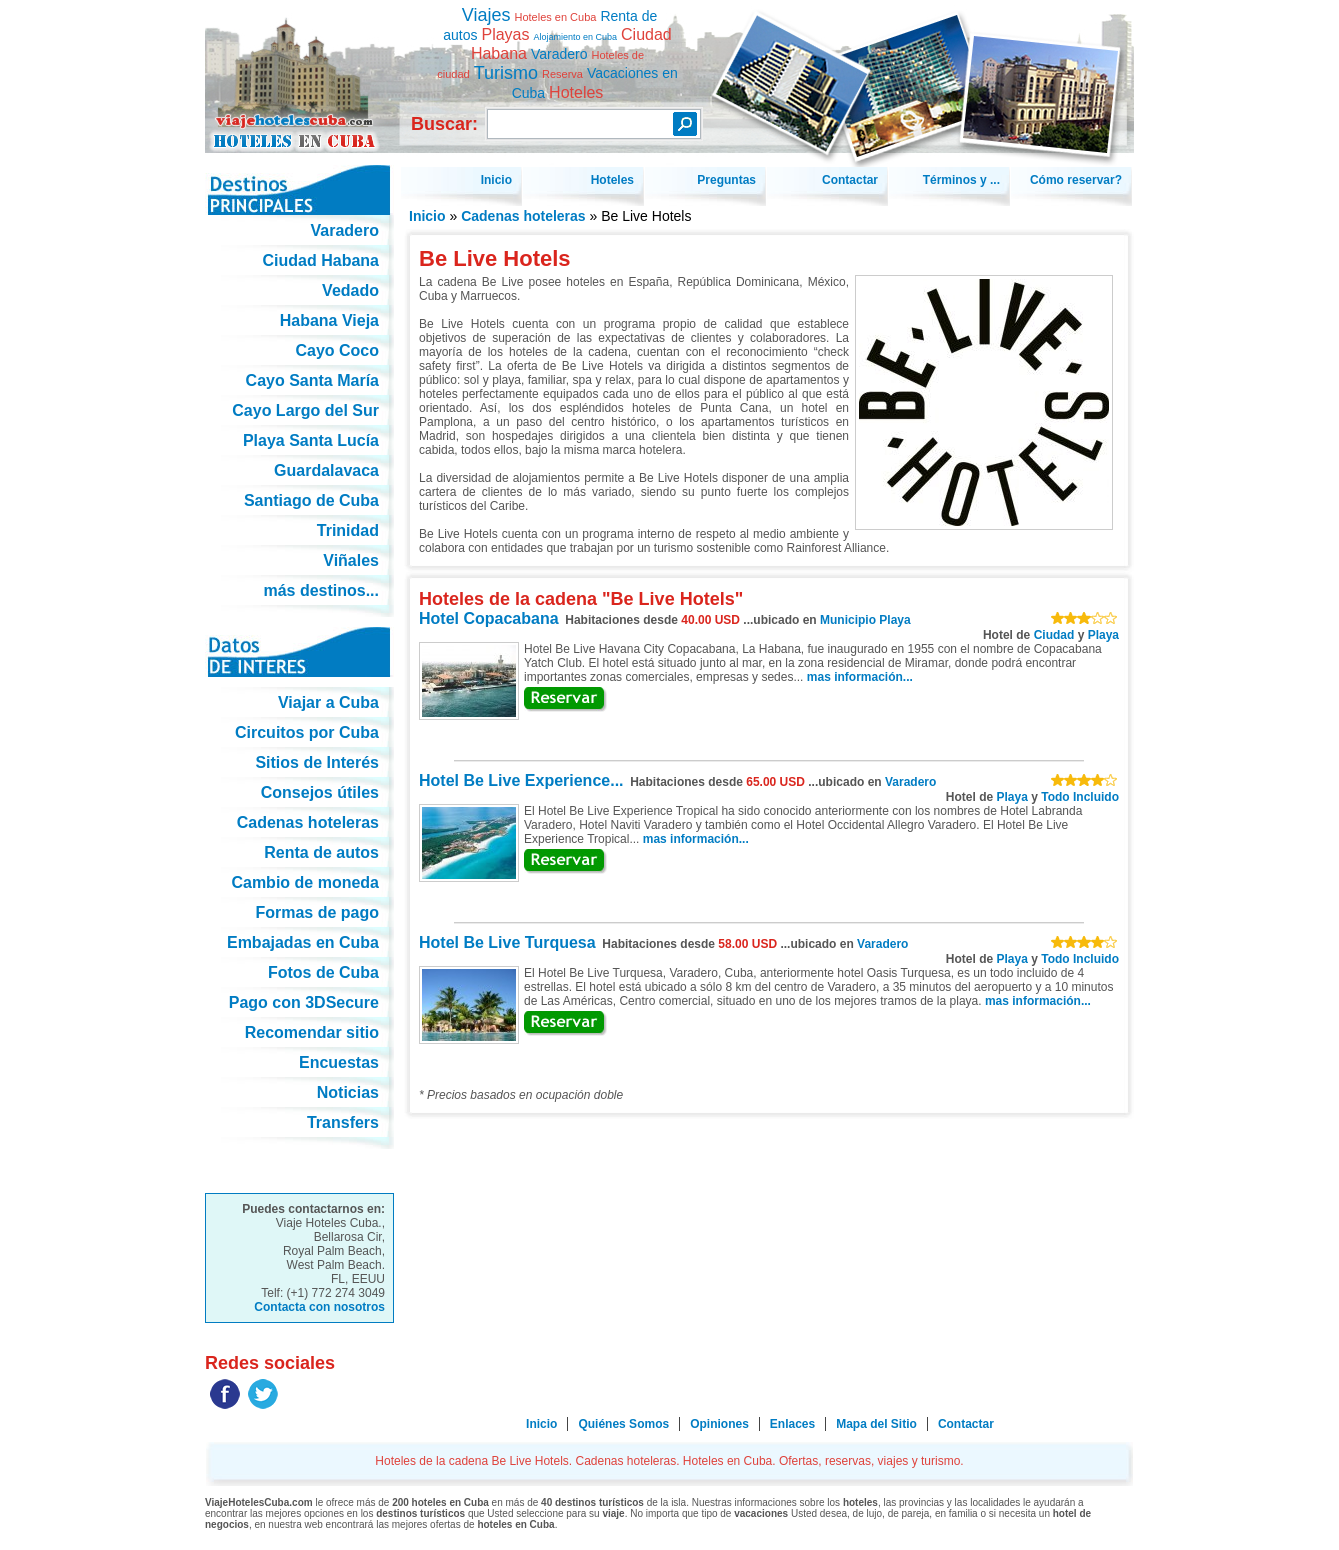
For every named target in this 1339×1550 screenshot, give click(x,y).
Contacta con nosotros (319, 1307)
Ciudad (1054, 635)
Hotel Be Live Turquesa (507, 942)
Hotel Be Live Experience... (521, 780)
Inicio (427, 216)
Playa (1103, 635)
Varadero (910, 782)
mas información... (860, 677)
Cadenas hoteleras (523, 216)
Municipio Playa (865, 620)
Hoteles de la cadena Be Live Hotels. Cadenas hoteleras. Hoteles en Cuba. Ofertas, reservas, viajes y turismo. (299, 68)
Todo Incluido (1080, 797)
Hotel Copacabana (489, 618)
